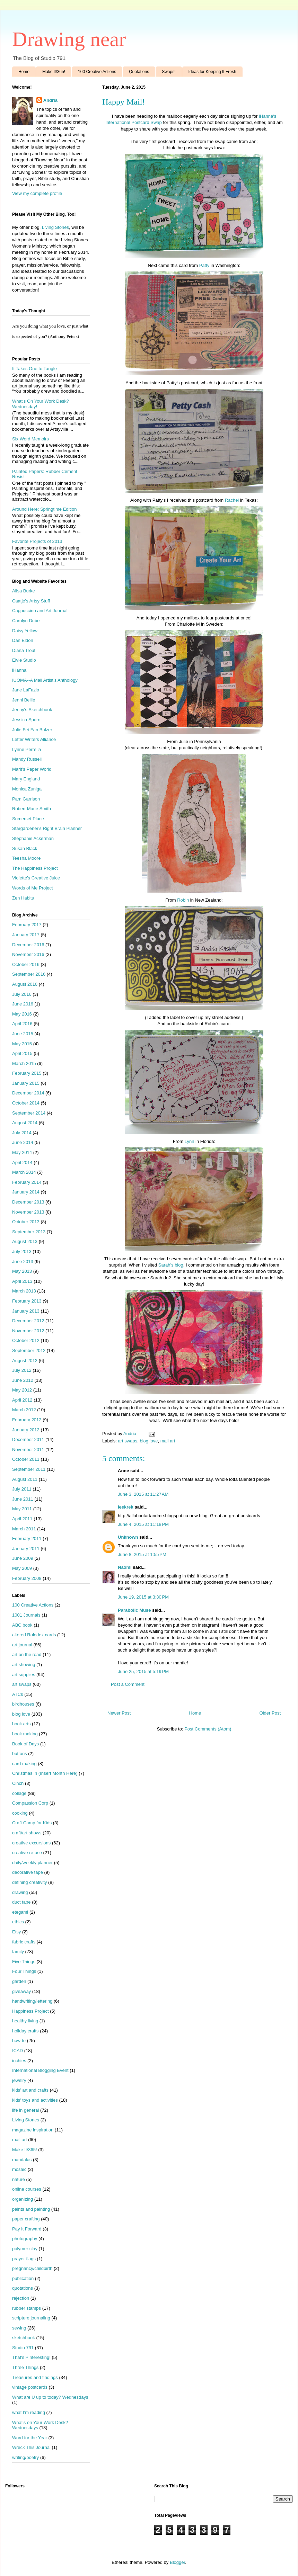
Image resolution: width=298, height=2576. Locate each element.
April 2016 (22, 1023)
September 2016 (28, 974)
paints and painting (31, 2209)
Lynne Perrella (26, 749)
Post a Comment (127, 1684)
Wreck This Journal (31, 2447)
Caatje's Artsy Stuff (31, 600)
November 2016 (28, 954)
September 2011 (28, 1469)
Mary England (26, 778)
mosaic (19, 2169)
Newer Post (119, 1713)
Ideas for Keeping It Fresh (212, 71)
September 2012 (28, 1350)
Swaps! (168, 71)
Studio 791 (23, 2347)
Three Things (25, 2367)
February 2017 (27, 924)
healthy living (25, 2020)
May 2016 (22, 1014)
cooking (20, 1813)
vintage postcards (29, 2387)
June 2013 (22, 1261)
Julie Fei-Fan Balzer (32, 729)
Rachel (232, 500)
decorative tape (27, 1872)
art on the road (27, 1654)
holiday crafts (25, 2030)
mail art (167, 1440)
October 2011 (26, 1459)
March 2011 (24, 1528)
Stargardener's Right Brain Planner (47, 828)
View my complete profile (37, 193)
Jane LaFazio (25, 689)
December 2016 (28, 944)
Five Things (23, 1961)
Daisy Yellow (24, 630)
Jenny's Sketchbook (32, 709)
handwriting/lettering (32, 2001)
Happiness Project (30, 2011)
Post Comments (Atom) (207, 1729)
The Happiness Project (35, 868)
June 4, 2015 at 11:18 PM (143, 1524)
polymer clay (24, 2248)
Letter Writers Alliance (34, 739)
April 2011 (22, 1518)
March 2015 (24, 1063)
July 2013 (22, 1251)
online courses (26, 2189)
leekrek (125, 1507)
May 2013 (22, 1271)
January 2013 (26, 1311)
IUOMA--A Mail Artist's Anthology (45, 680)
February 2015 (27, 1073)
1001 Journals (26, 1615)
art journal (22, 1644)
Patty (204, 265)
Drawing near (69, 39)
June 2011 (22, 1499)
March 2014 (24, 1172)
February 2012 (27, 1419)
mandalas (22, 2159)
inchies (19, 2060)
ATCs (17, 1694)
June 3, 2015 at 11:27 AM (143, 1494)
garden (19, 1981)
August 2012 (24, 1360)
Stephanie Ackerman (33, 838)
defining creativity (29, 1882)
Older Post (270, 1713)
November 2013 (28, 1212)
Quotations (139, 71)
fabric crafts (23, 1941)
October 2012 (26, 1340)
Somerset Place (28, 818)
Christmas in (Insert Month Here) (45, 1773)
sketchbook (23, 2337)
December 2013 (28, 1202)
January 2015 (26, 1083)
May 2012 (22, 1390)
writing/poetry (25, 2457)
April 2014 (22, 1162)
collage (19, 1793)
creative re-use (27, 1852)
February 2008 (27, 1578)
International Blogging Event (40, 2070)
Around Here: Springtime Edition (44, 509)
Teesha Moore (26, 858)
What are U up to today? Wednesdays (50, 2397)
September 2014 (28, 1113)
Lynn (189, 1141)
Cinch (18, 1783)
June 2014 (22, 1142)
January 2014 (26, 1192)
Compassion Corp (30, 1803)
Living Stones (55, 227)
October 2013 (26, 1221)
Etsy (16, 1931)
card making (24, 1763)
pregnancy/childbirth (32, 2268)
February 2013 (27, 1301)
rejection (20, 2298)
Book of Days (25, 1743)
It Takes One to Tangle (34, 368)
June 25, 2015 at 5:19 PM (143, 1671)
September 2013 (28, 1231)
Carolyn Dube (26, 620)
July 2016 (22, 994)
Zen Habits (23, 898)
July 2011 (22, 1489)
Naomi (125, 1567)
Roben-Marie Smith (31, 808)
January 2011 (26, 1548)
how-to (19, 2040)
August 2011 (24, 1479)
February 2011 (27, 1538)
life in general (25, 2110)
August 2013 (24, 1241)
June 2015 (22, 1033)
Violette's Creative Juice (36, 877)
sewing (19, 2328)
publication (23, 2278)
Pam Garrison (26, 799)
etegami (20, 1912)
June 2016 (22, 1004)
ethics (18, 1921)
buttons (19, 1753)
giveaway (21, 1991)
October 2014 (26, 1103)
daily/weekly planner (32, 1862)
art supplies (23, 1674)
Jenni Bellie (23, 700)
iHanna (19, 670)
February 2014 (27, 1182)
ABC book (22, 1625)
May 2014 (22, 1152)
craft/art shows (27, 1832)
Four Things (24, 1971)
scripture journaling (31, 2317)
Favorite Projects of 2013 (37, 541)
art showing (23, 1664)
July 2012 (22, 1370)
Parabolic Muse (134, 1610)
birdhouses (23, 1704)
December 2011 (28, 1439)
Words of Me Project (32, 888)
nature (18, 2179)
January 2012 (26, 1429)
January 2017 (26, 934)
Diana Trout (23, 650)
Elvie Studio (24, 660)
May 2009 (22, 1568)
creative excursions (31, 1842)
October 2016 (26, 964)
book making (25, 1733)
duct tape (21, 1902)
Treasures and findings (35, 2377)
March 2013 (24, 1291)
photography (24, 2238)
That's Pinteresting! (31, 2357)
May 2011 (22, 1508)
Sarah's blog (170, 1265)
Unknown (128, 1537)
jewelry (19, 2080)
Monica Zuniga (27, 788)
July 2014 (22, 1132)
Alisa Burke (23, 590)
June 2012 (22, 1380)
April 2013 (22, 1281)
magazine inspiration (32, 2129)
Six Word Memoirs (30, 438)
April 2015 (22, 1053)
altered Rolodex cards (34, 1634)
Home (23, 71)
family (18, 1951)
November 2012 (28, 1330)
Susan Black (24, 848)
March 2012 (24, 1409)
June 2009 (22, 1558)
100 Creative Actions (97, 71)
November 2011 (28, 1449)
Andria (50, 100)
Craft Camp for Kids (32, 1822)
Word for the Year (29, 2437)
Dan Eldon (22, 640)
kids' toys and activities (35, 2100)
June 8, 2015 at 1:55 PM (142, 1554)
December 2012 (28, 1320)
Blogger (177, 2562)
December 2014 (28, 1092)
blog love (149, 1440)
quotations (22, 2288)
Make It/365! (53, 71)
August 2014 (24, 1122)
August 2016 (24, 984)
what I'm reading (28, 2412)
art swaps (128, 1440)
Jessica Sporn (26, 719)
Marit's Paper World (32, 769)
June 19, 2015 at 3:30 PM (143, 1597)
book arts (21, 1723)
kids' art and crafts (30, 2090)
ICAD (17, 2050)
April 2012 (22, 1400)
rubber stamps (26, 2308)
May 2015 (22, 1043)
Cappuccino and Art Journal (40, 610)
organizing (22, 2199)
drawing (20, 1892)
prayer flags (24, 2258)
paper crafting (26, 2218)
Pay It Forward (27, 2228)
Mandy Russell (27, 759)
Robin (183, 900)
